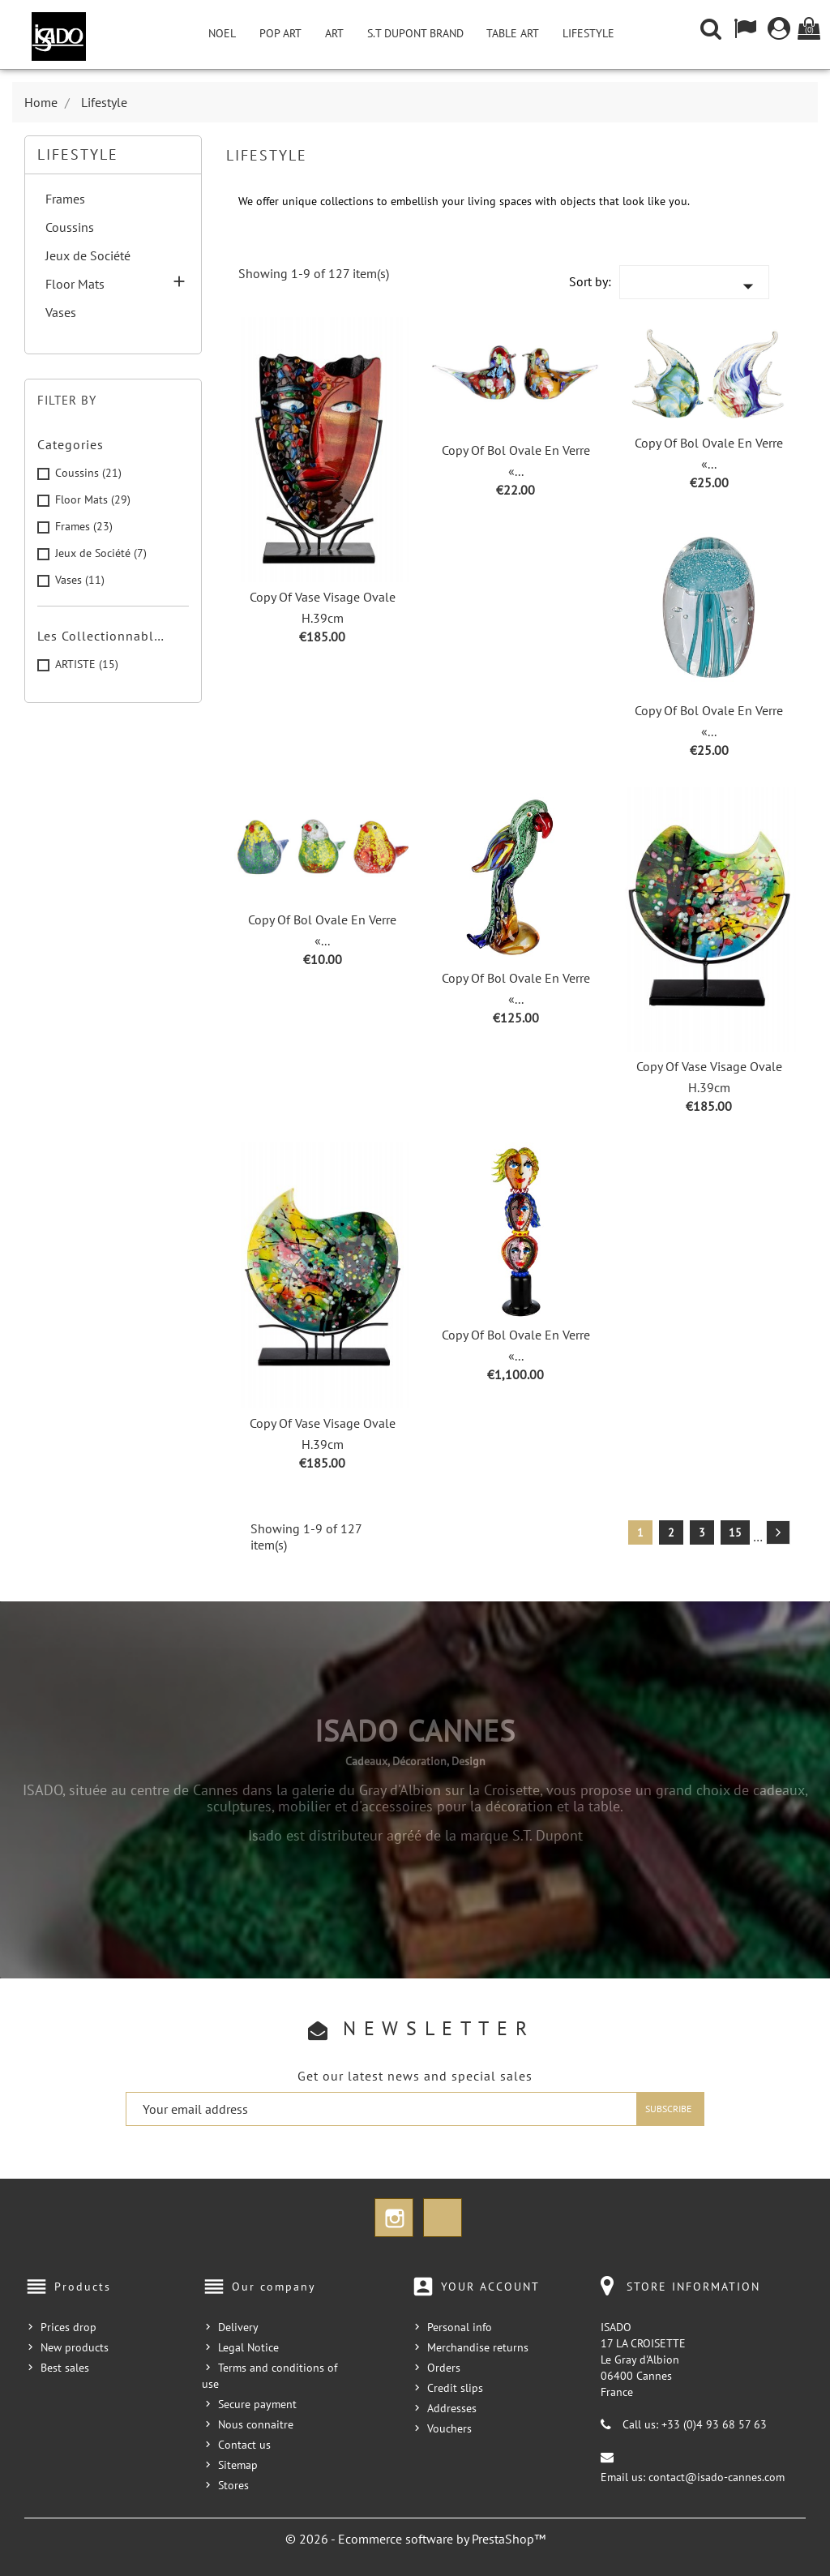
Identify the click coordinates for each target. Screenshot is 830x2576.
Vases (60, 312)
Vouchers (449, 2428)
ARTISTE (86, 664)
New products (75, 2347)
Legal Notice (248, 2347)
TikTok (442, 2217)
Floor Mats (75, 284)
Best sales (65, 2367)
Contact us (244, 2444)
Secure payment (257, 2404)
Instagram (394, 2217)
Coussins (69, 227)
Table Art (512, 33)
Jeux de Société (87, 255)
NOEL (222, 33)
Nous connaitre (255, 2424)
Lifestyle (588, 33)
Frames (65, 199)
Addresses (452, 2408)
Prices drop (68, 2327)
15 (735, 1532)
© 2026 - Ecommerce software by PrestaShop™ (415, 2539)
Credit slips (455, 2388)
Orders (443, 2367)
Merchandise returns (477, 2347)
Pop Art (280, 33)
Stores (233, 2485)
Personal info (459, 2327)
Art (334, 33)
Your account (490, 2286)
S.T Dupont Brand (415, 33)
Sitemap (238, 2465)
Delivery (238, 2327)
